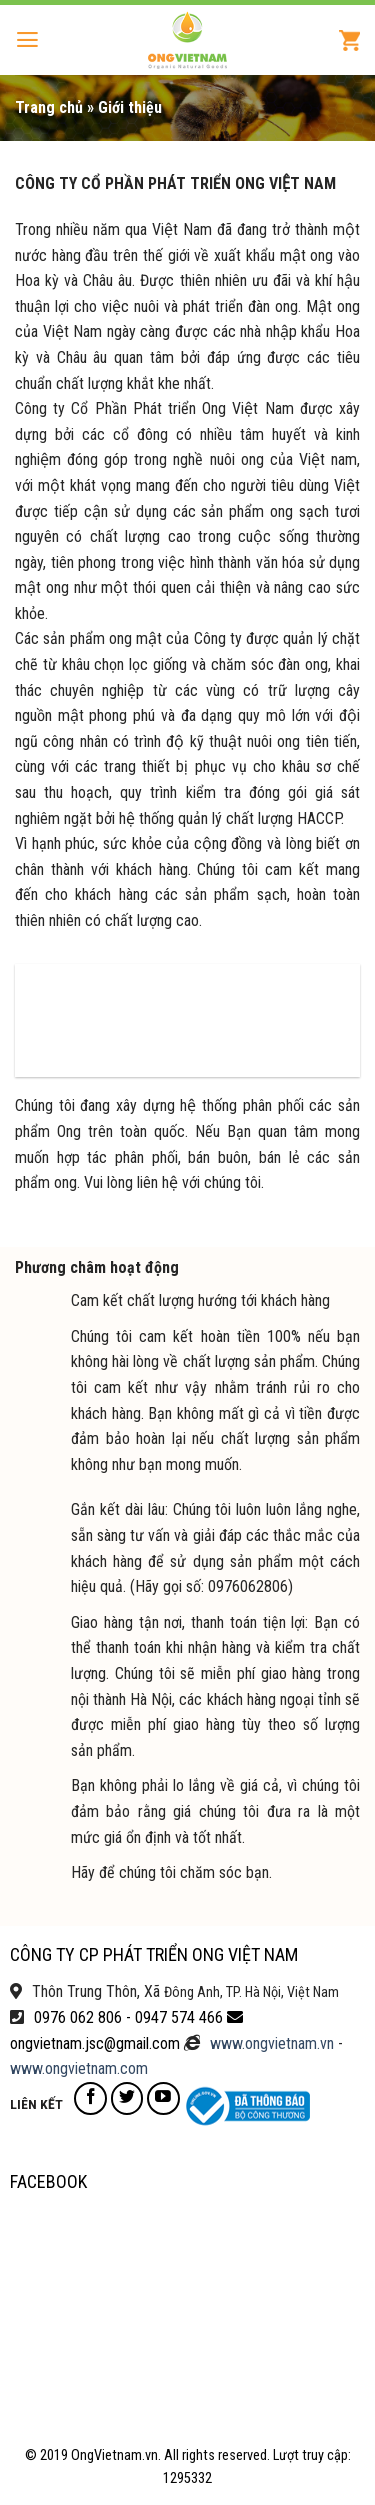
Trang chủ (49, 107)
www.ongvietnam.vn (272, 2043)
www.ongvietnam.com (79, 2068)
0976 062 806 (78, 2017)
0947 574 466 (179, 2017)
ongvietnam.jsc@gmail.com (95, 2043)
